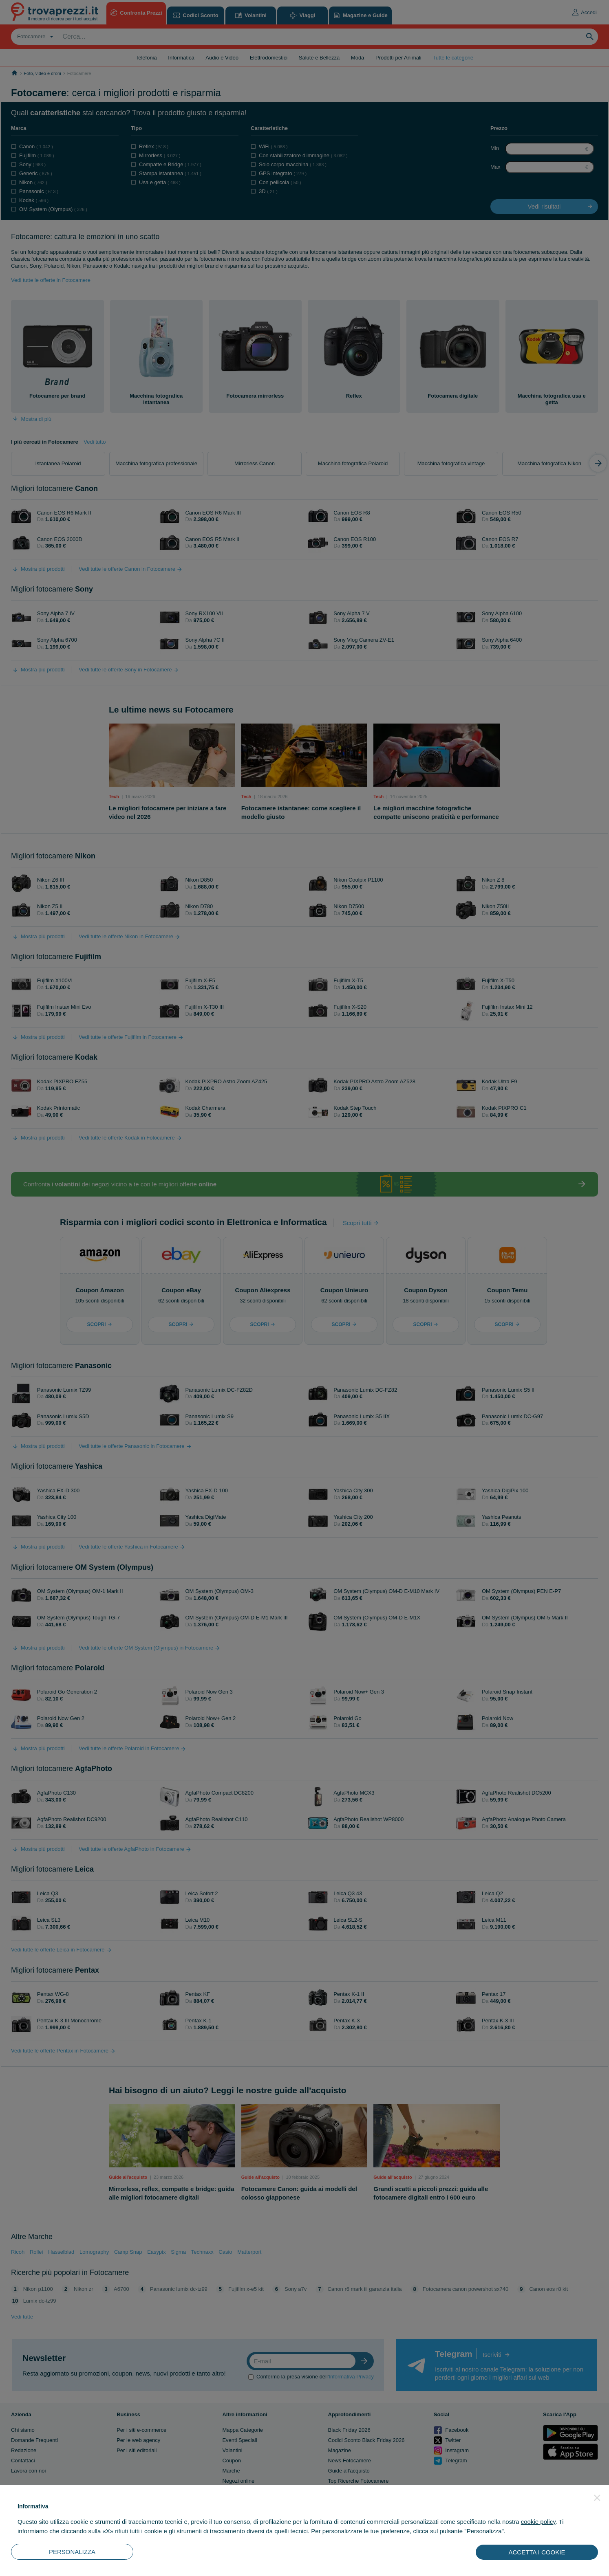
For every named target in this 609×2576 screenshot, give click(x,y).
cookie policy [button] (538, 2521)
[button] (597, 2498)
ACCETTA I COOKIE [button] (537, 2552)
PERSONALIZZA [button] (72, 2551)
